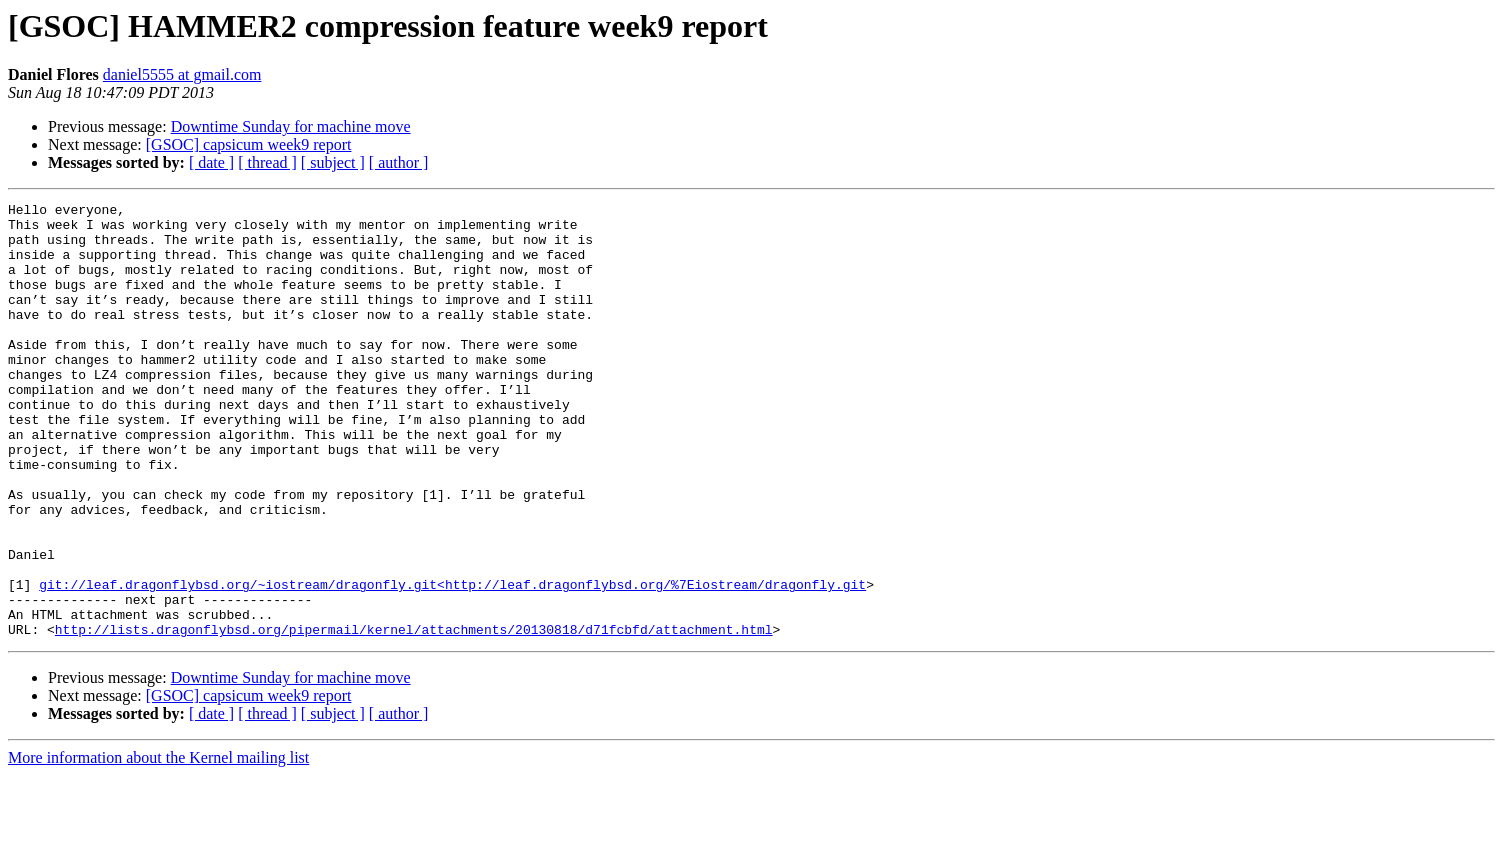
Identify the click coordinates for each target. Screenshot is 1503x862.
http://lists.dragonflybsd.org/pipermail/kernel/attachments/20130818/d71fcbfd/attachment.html (414, 716)
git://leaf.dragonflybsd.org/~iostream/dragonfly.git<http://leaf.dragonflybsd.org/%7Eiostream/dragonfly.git (452, 662)
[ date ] (211, 162)
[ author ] (399, 162)
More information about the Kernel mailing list (158, 844)
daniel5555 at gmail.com (182, 74)
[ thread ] (267, 162)
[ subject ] (333, 162)
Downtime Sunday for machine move (291, 126)
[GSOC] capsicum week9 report (249, 144)
